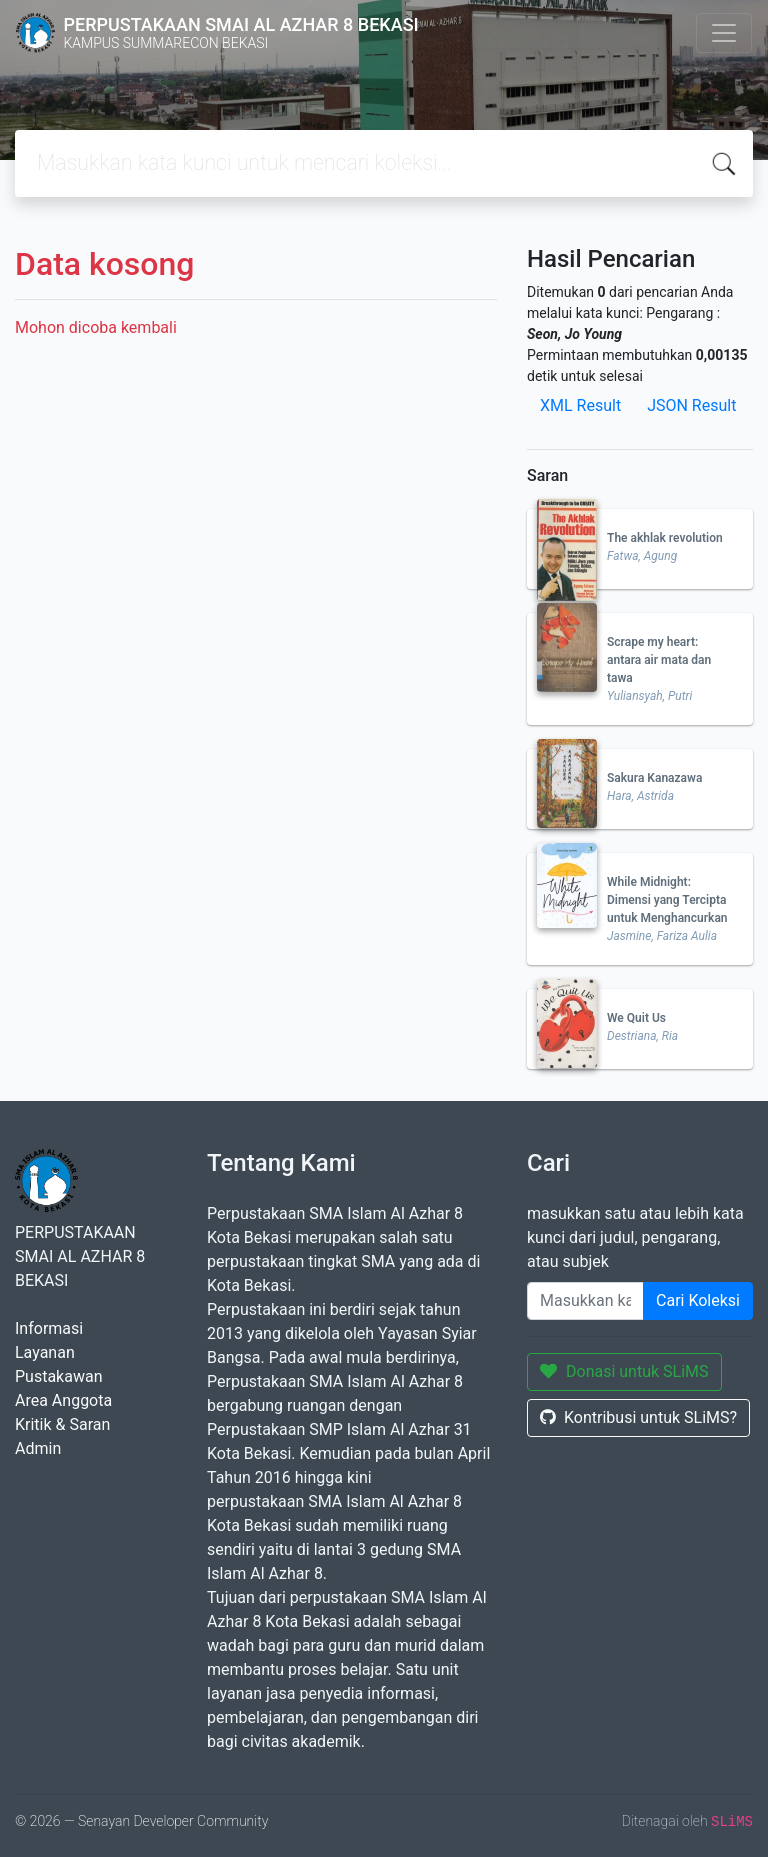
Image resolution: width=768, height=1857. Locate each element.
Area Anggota (63, 1400)
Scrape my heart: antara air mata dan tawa (659, 660)
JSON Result (691, 405)
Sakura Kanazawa (654, 778)
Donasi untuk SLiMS (624, 1371)
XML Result (580, 405)
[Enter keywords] (585, 1301)
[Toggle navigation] (724, 33)
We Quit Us (636, 1018)
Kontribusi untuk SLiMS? (638, 1417)
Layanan (45, 1352)
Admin (38, 1448)
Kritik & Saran (62, 1424)
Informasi (49, 1328)
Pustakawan (58, 1376)
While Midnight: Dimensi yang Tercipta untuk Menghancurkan (667, 900)
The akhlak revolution (665, 538)
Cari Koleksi (698, 1300)
